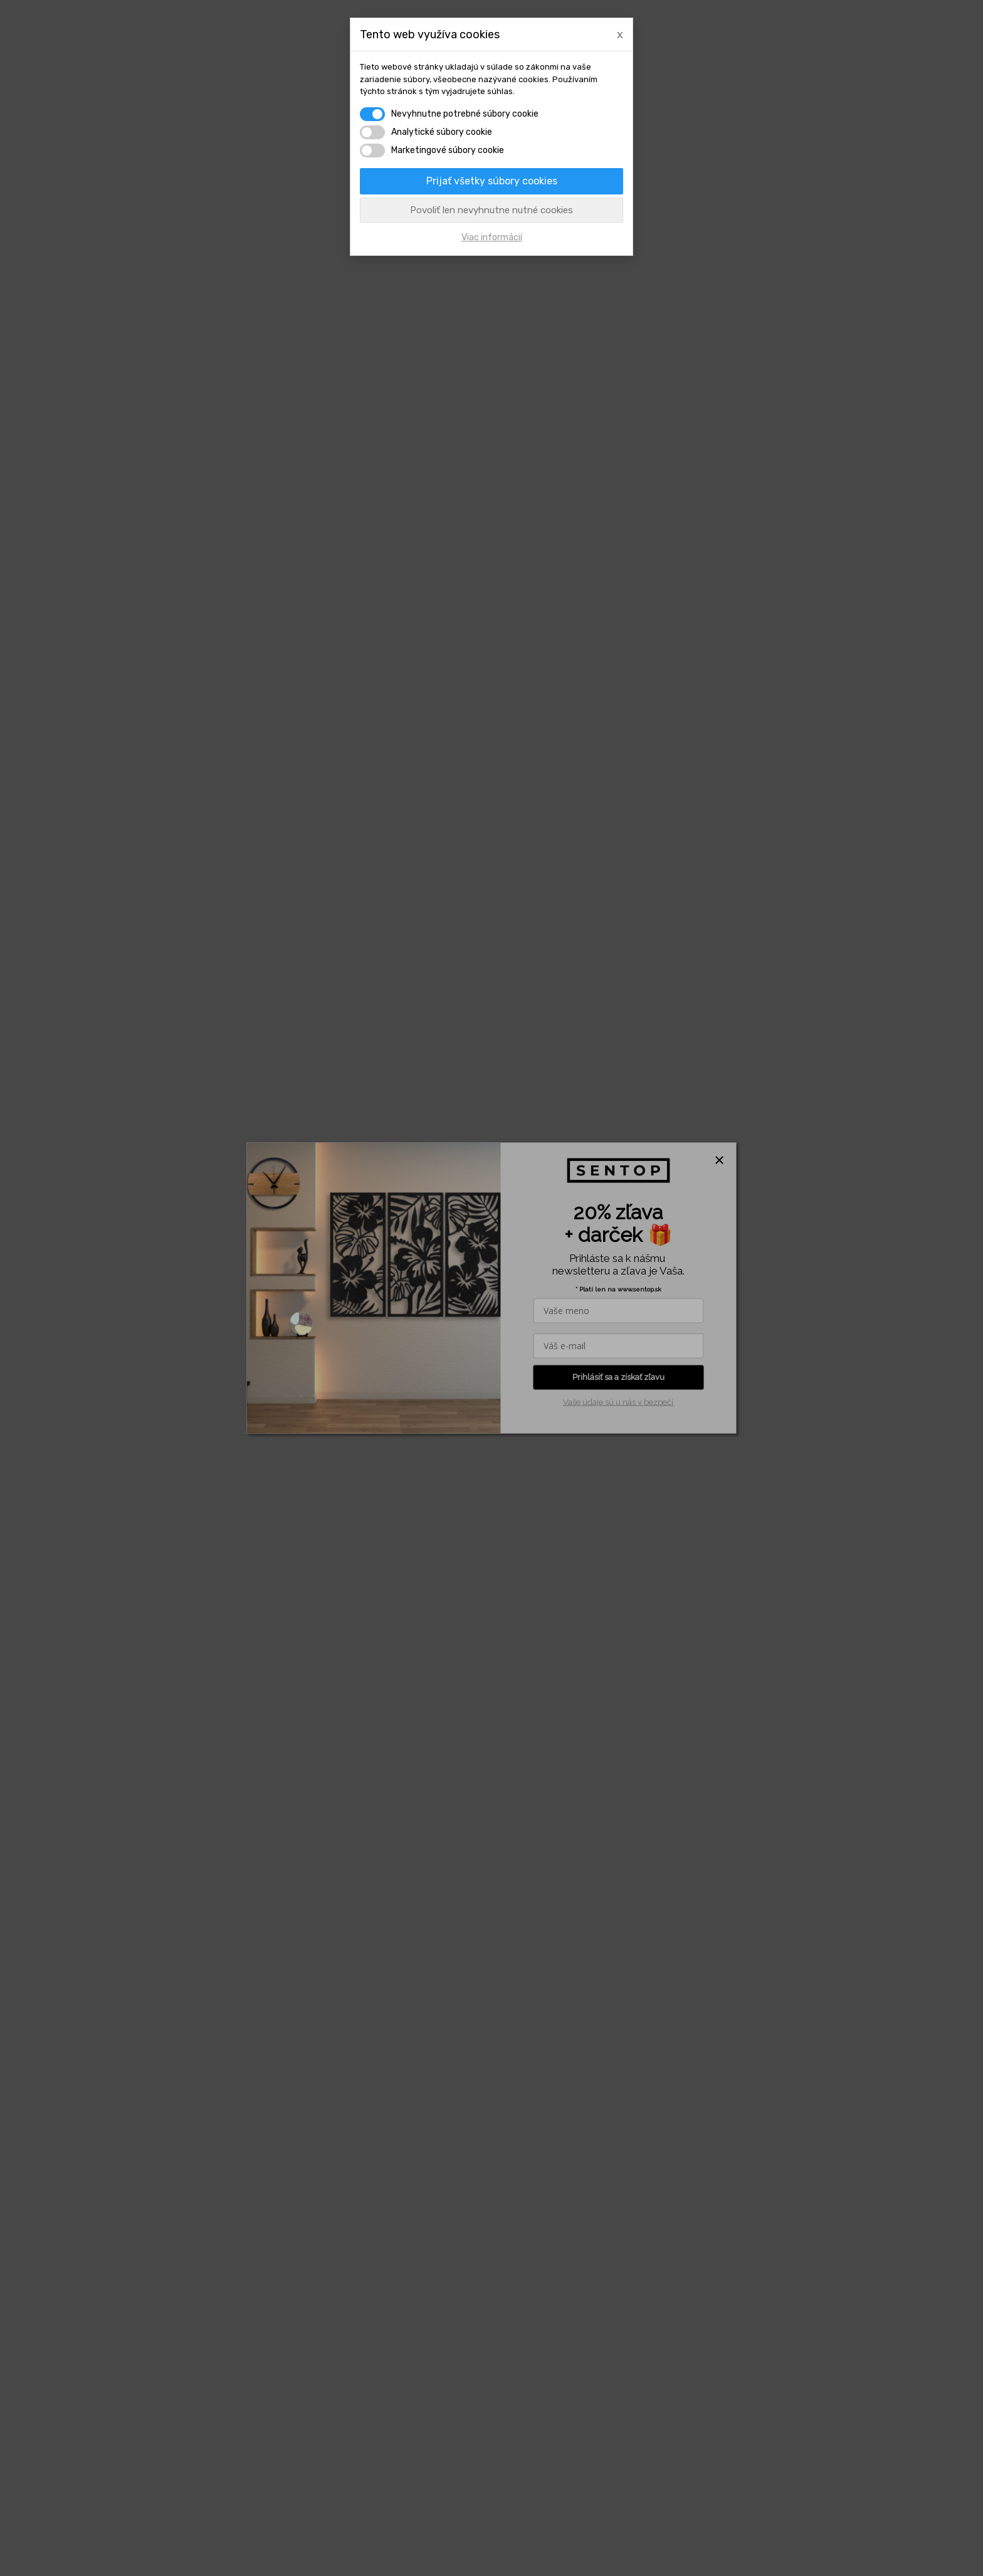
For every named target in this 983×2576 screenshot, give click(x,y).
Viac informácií (491, 237)
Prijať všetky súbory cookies (491, 181)
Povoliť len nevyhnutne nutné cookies (491, 210)
